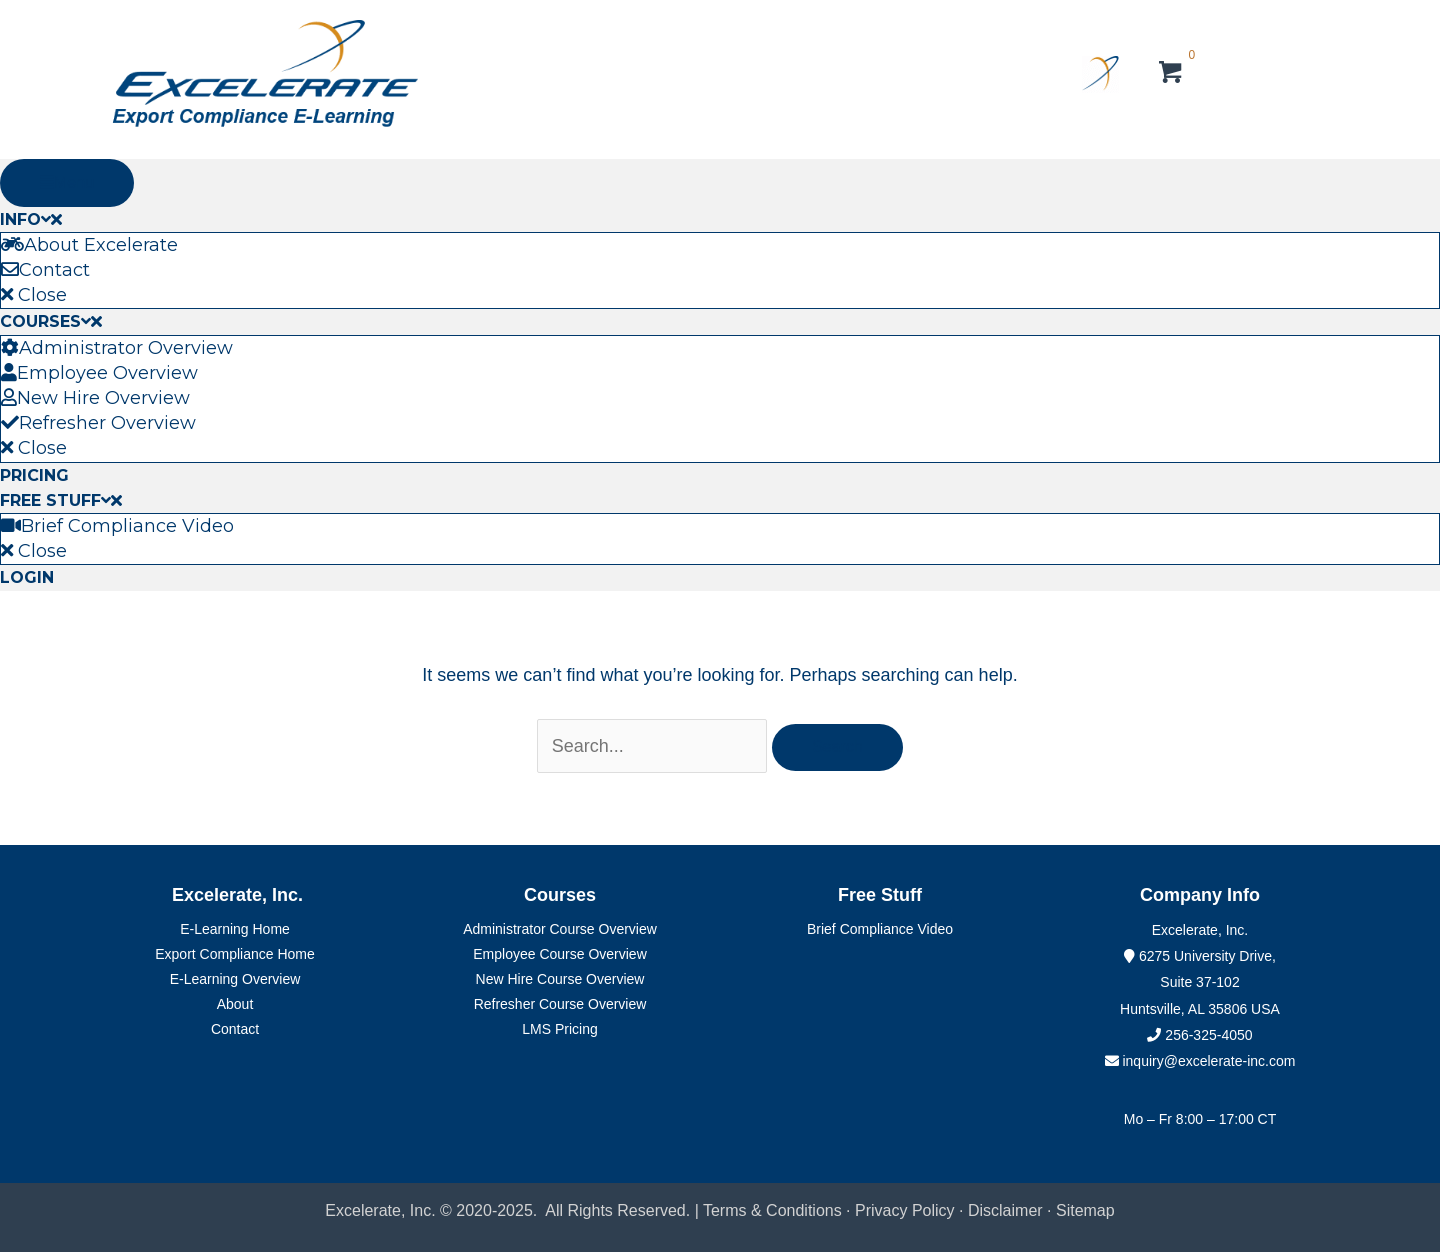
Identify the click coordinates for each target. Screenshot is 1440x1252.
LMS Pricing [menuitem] (559, 1029)
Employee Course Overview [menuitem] (560, 954)
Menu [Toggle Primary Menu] (67, 182)
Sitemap (1085, 1210)
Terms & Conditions (772, 1210)
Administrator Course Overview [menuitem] (560, 929)
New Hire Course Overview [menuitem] (560, 979)
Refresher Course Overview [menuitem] (560, 1004)
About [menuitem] (235, 1004)
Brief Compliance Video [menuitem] (880, 929)
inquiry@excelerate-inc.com (1200, 1061)
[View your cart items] (1171, 75)
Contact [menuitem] (235, 1029)
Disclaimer (1007, 1210)
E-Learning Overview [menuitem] (235, 979)
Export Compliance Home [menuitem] (235, 954)
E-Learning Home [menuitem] (235, 929)
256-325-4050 (1208, 1035)
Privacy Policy (905, 1210)
